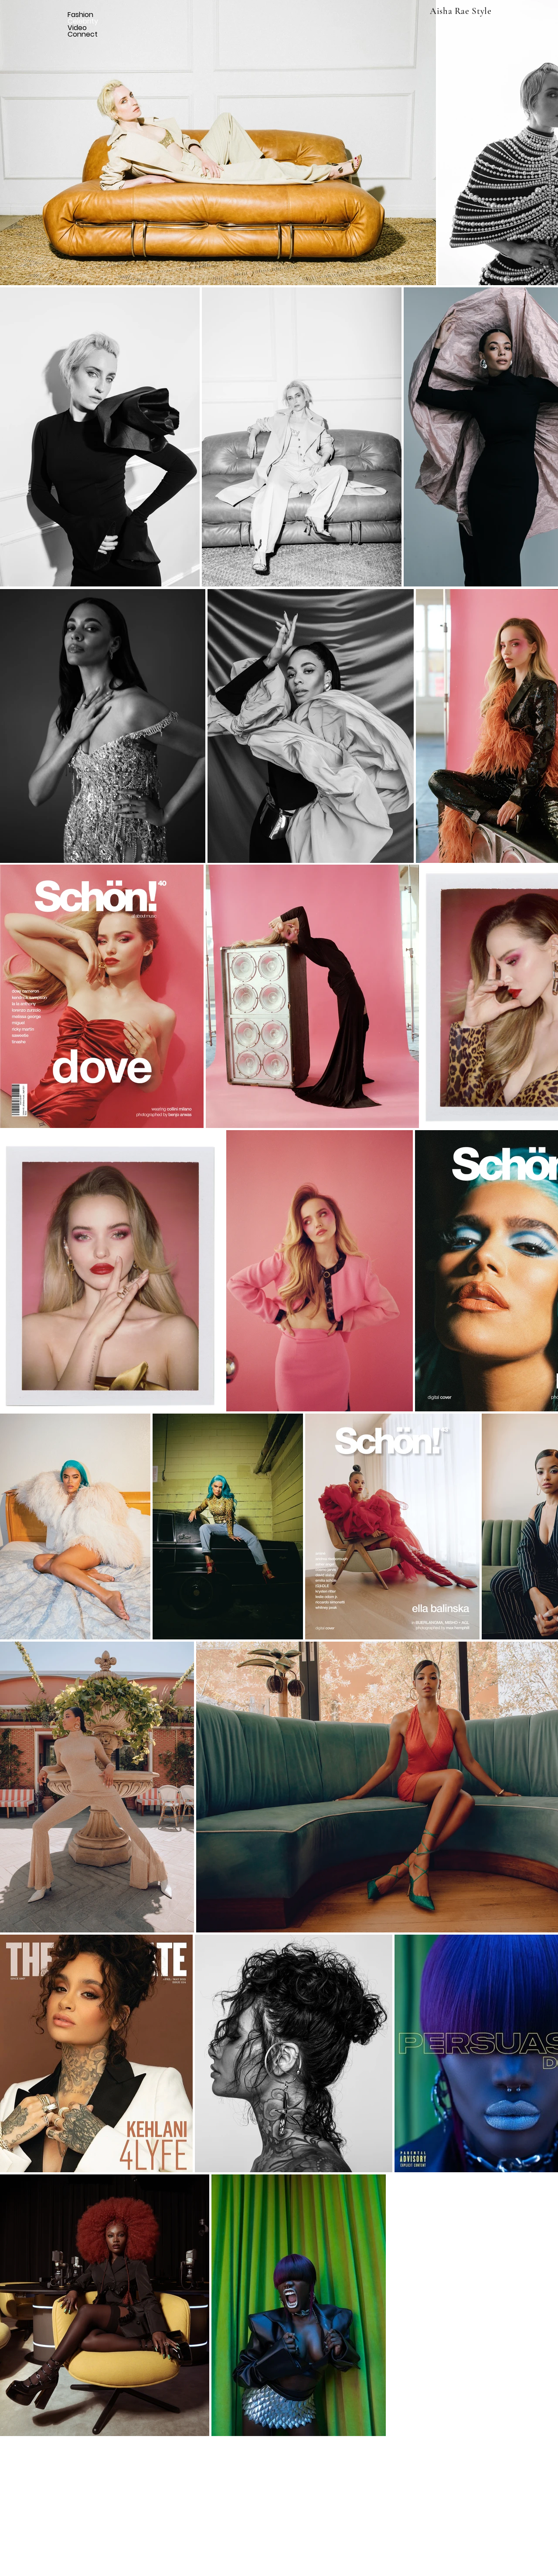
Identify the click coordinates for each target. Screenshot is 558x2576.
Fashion (80, 14)
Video (77, 27)
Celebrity (82, 21)
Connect (82, 34)
